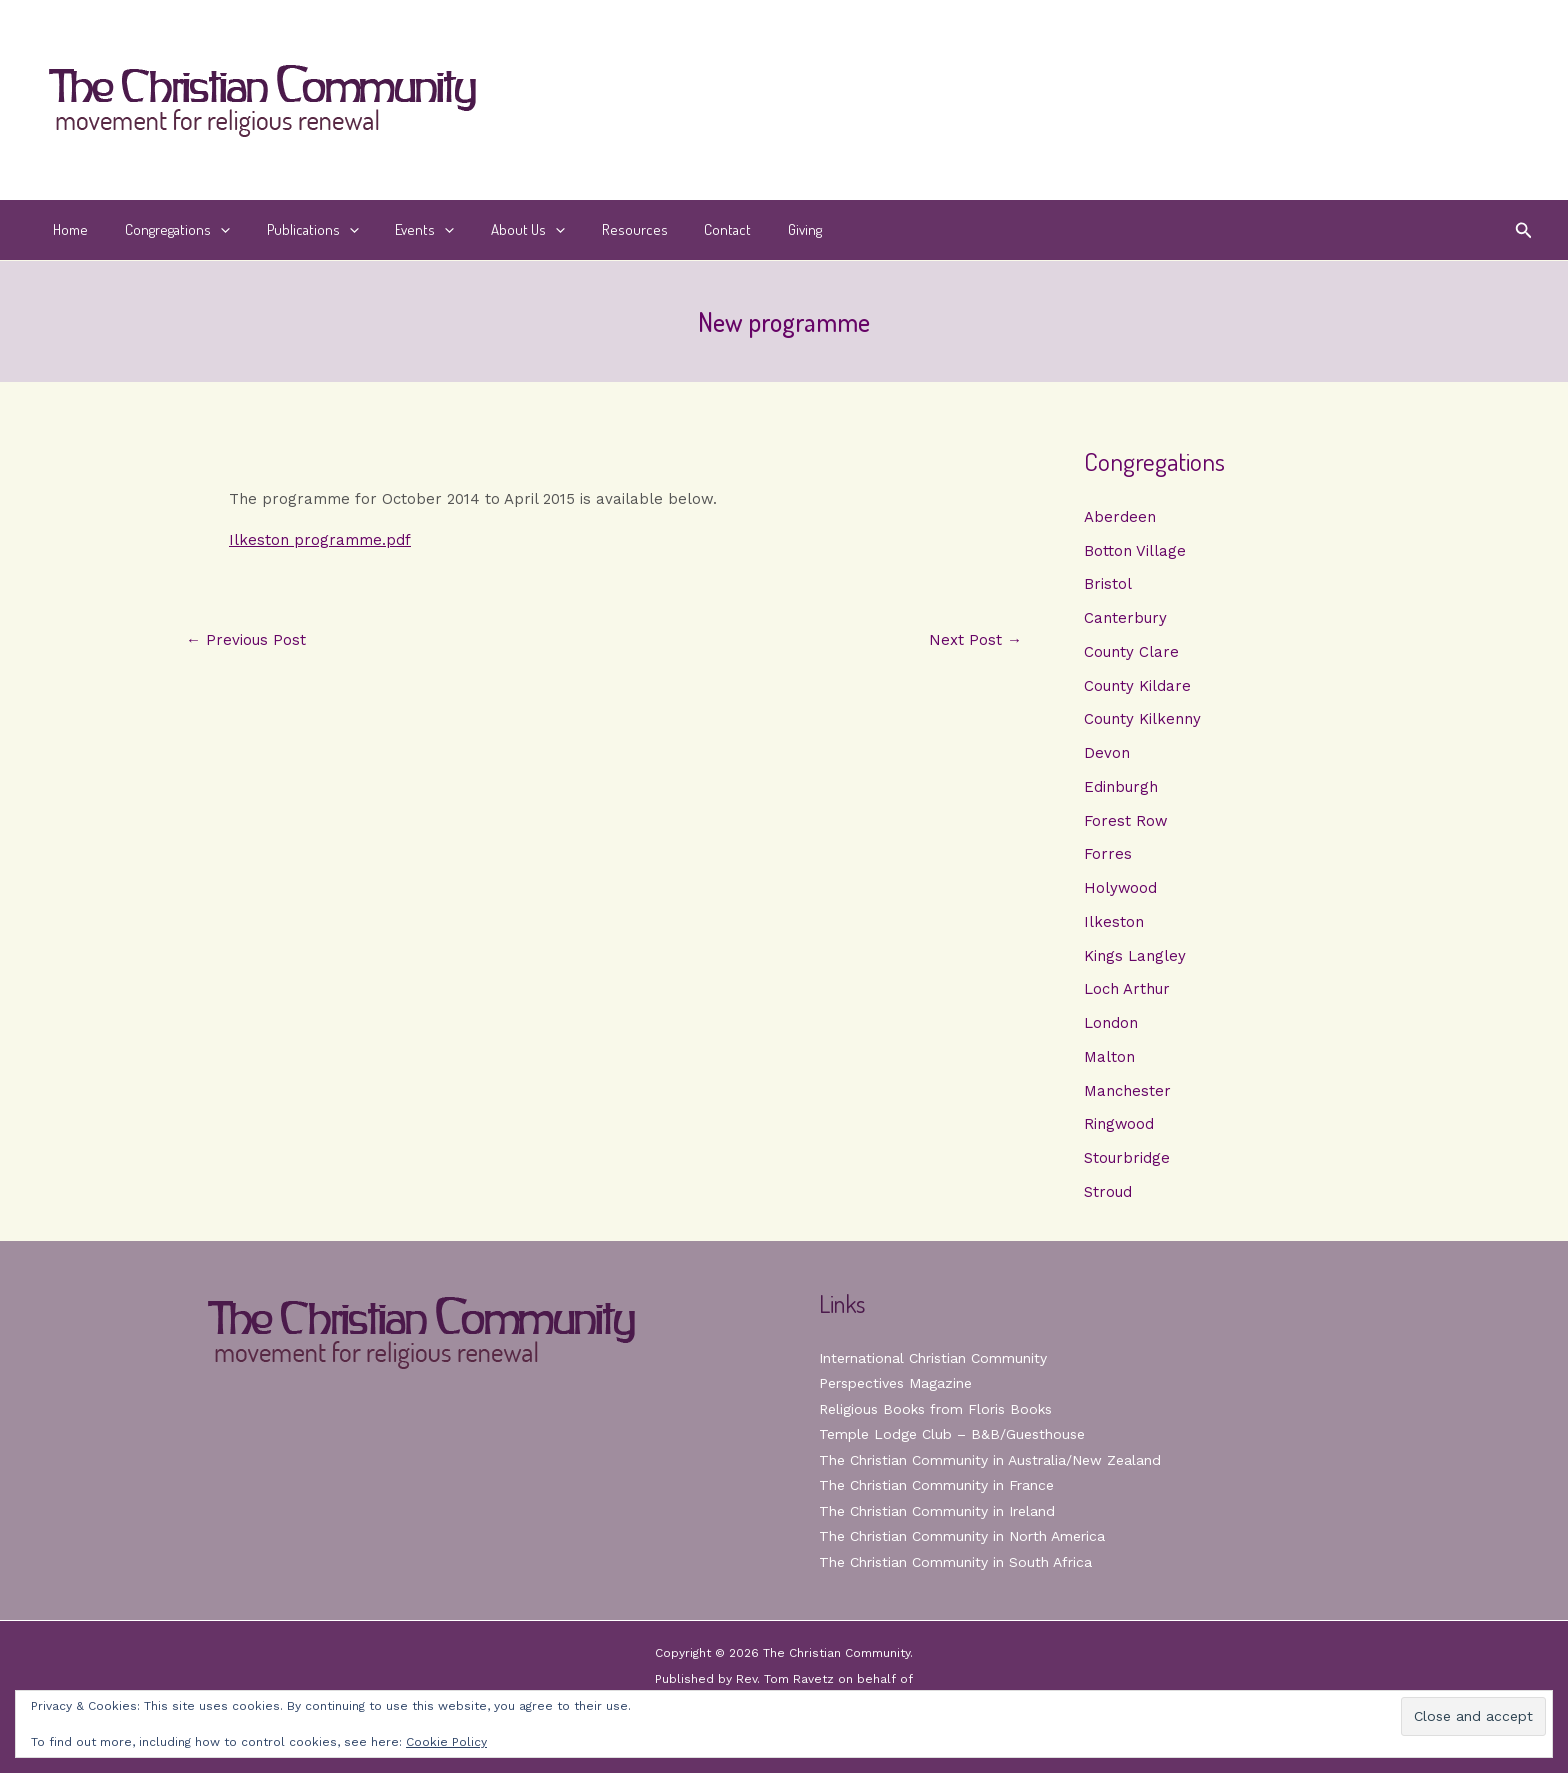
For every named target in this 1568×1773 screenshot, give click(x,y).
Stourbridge (1127, 1158)
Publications (296, 230)
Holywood (1121, 888)
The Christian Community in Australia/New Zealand (990, 1460)
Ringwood (1119, 1124)
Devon (1107, 753)
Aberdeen (1120, 517)
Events (401, 230)
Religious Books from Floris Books (935, 1409)
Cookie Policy (446, 1742)
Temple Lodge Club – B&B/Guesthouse (952, 1434)
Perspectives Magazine (895, 1383)
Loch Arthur (1127, 989)
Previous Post (246, 640)
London (1111, 1023)
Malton (1109, 1057)
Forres (1108, 854)
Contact (684, 229)
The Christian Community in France (936, 1485)
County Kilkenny (1142, 719)
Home (67, 229)
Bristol (1108, 584)
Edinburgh (1121, 787)
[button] (210, 230)
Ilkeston (1114, 922)
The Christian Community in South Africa (955, 1562)
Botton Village (1135, 551)
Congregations (167, 230)
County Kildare (1137, 686)
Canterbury (1125, 618)
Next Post (975, 640)
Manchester (1127, 1091)
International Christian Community (933, 1358)
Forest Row (1126, 821)
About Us (498, 230)
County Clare (1131, 652)
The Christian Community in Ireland (937, 1511)
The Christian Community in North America (962, 1536)
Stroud (1108, 1192)
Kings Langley (1135, 956)
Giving (755, 229)
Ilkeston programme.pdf (320, 540)
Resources (598, 229)
